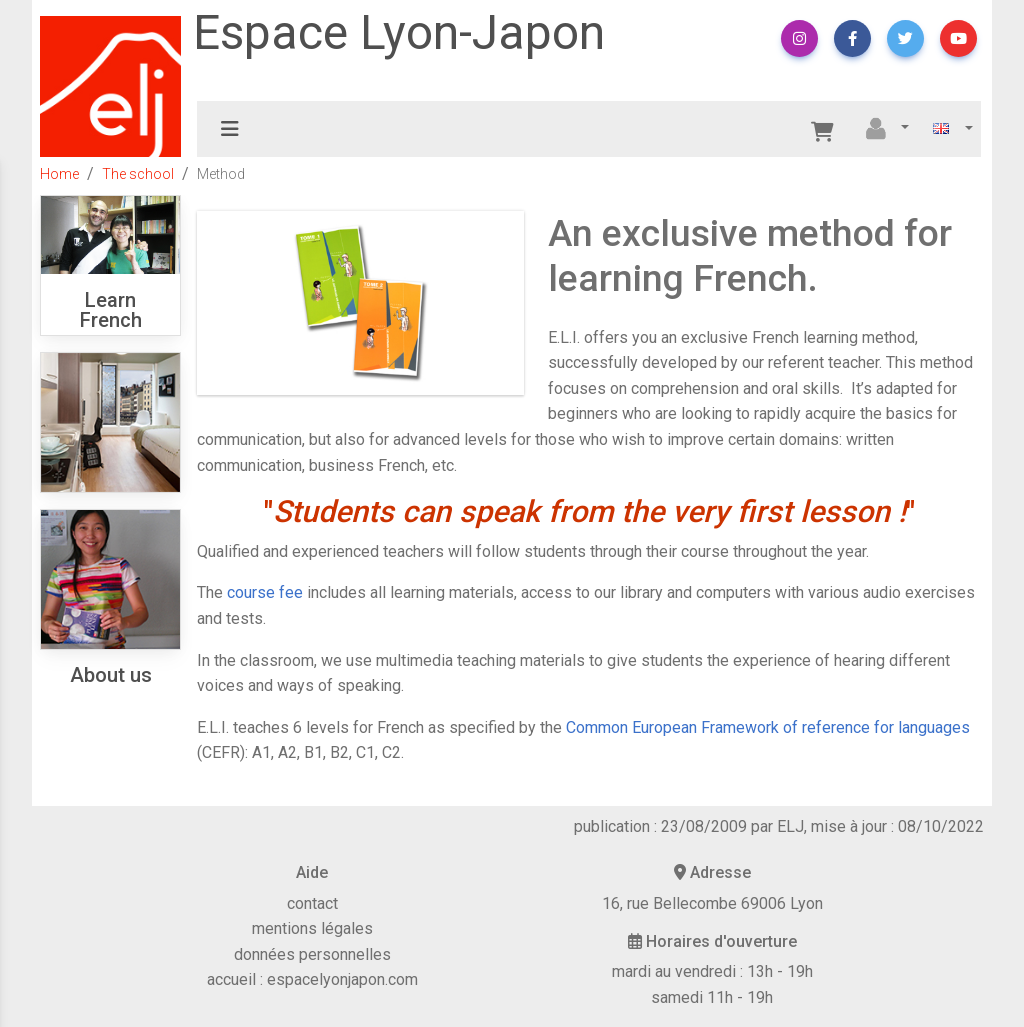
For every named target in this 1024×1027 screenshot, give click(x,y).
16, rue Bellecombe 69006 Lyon (712, 903)
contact (312, 903)
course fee (265, 592)
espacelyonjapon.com (342, 979)
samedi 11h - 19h (712, 997)
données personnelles (312, 954)
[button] (799, 38)
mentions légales (312, 928)
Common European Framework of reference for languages (768, 727)
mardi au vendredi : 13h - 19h (712, 971)
